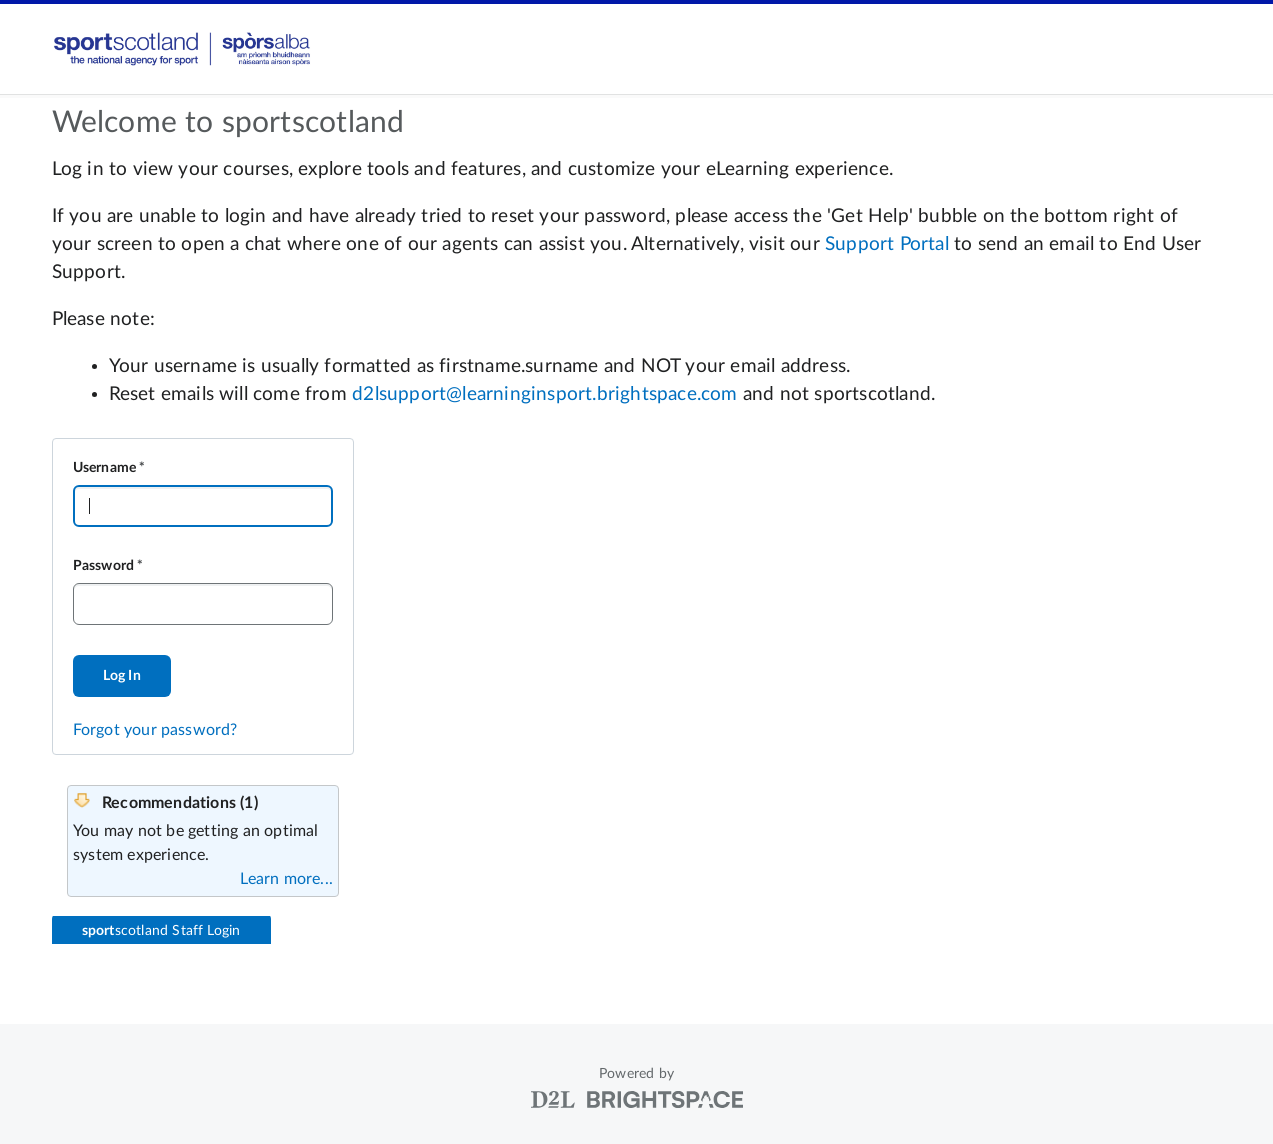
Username (105, 468)
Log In (122, 676)
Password (104, 566)
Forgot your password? (155, 730)
